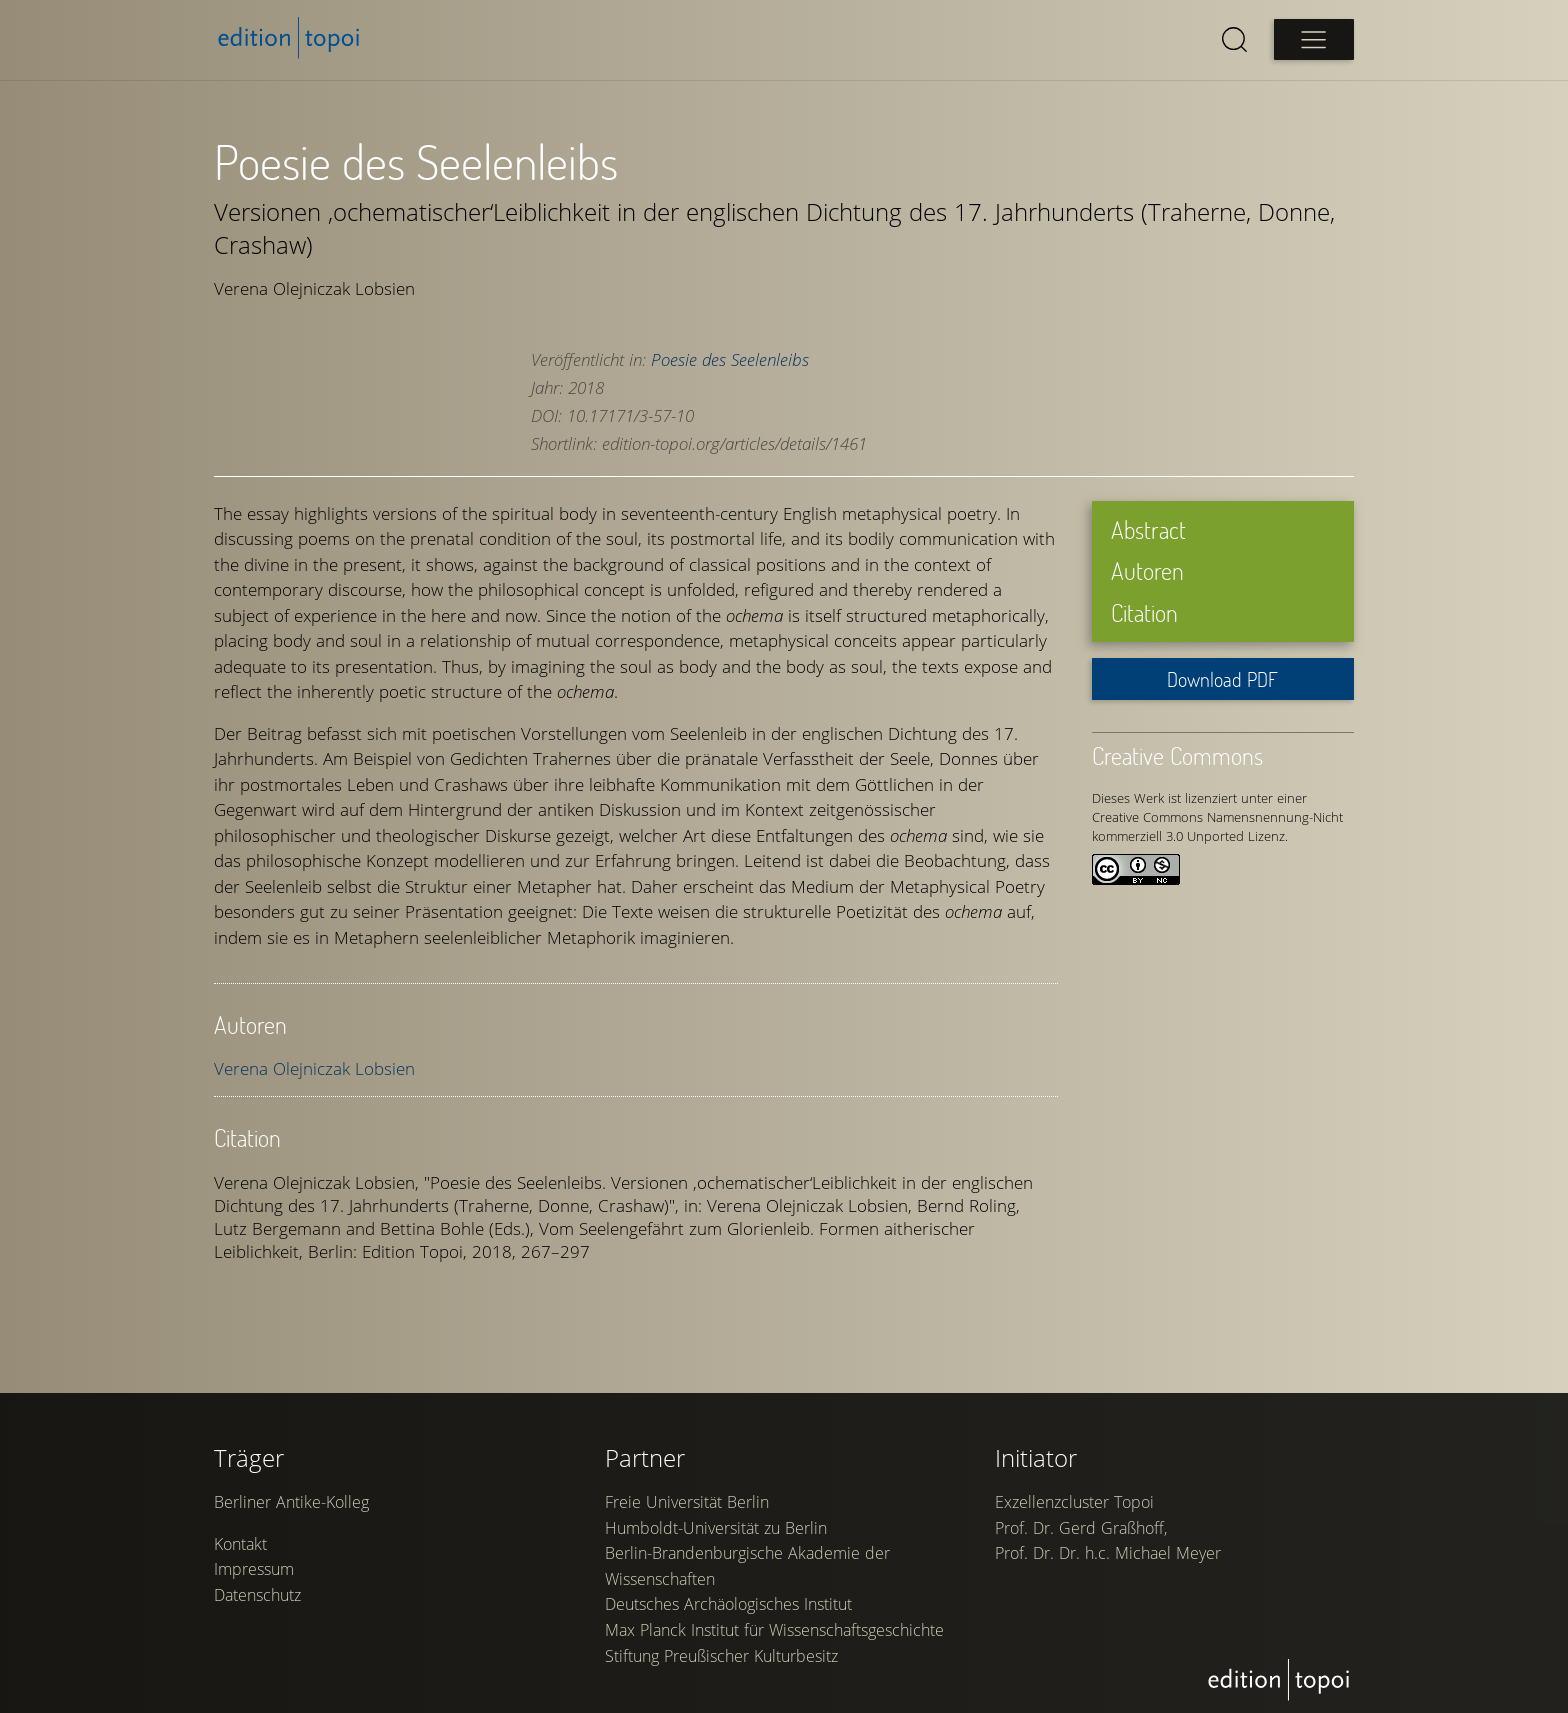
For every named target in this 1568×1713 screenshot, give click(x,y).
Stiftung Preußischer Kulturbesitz (721, 1656)
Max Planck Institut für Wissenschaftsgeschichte (774, 1630)
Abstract (1148, 529)
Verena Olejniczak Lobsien (314, 1068)
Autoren (1147, 570)
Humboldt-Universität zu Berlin (716, 1528)
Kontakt (240, 1544)
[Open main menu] (1314, 39)
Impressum (254, 1569)
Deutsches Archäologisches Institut (728, 1604)
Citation (1144, 612)
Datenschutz (257, 1595)
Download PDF (1222, 679)
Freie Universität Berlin (687, 1502)
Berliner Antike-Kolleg (291, 1502)
